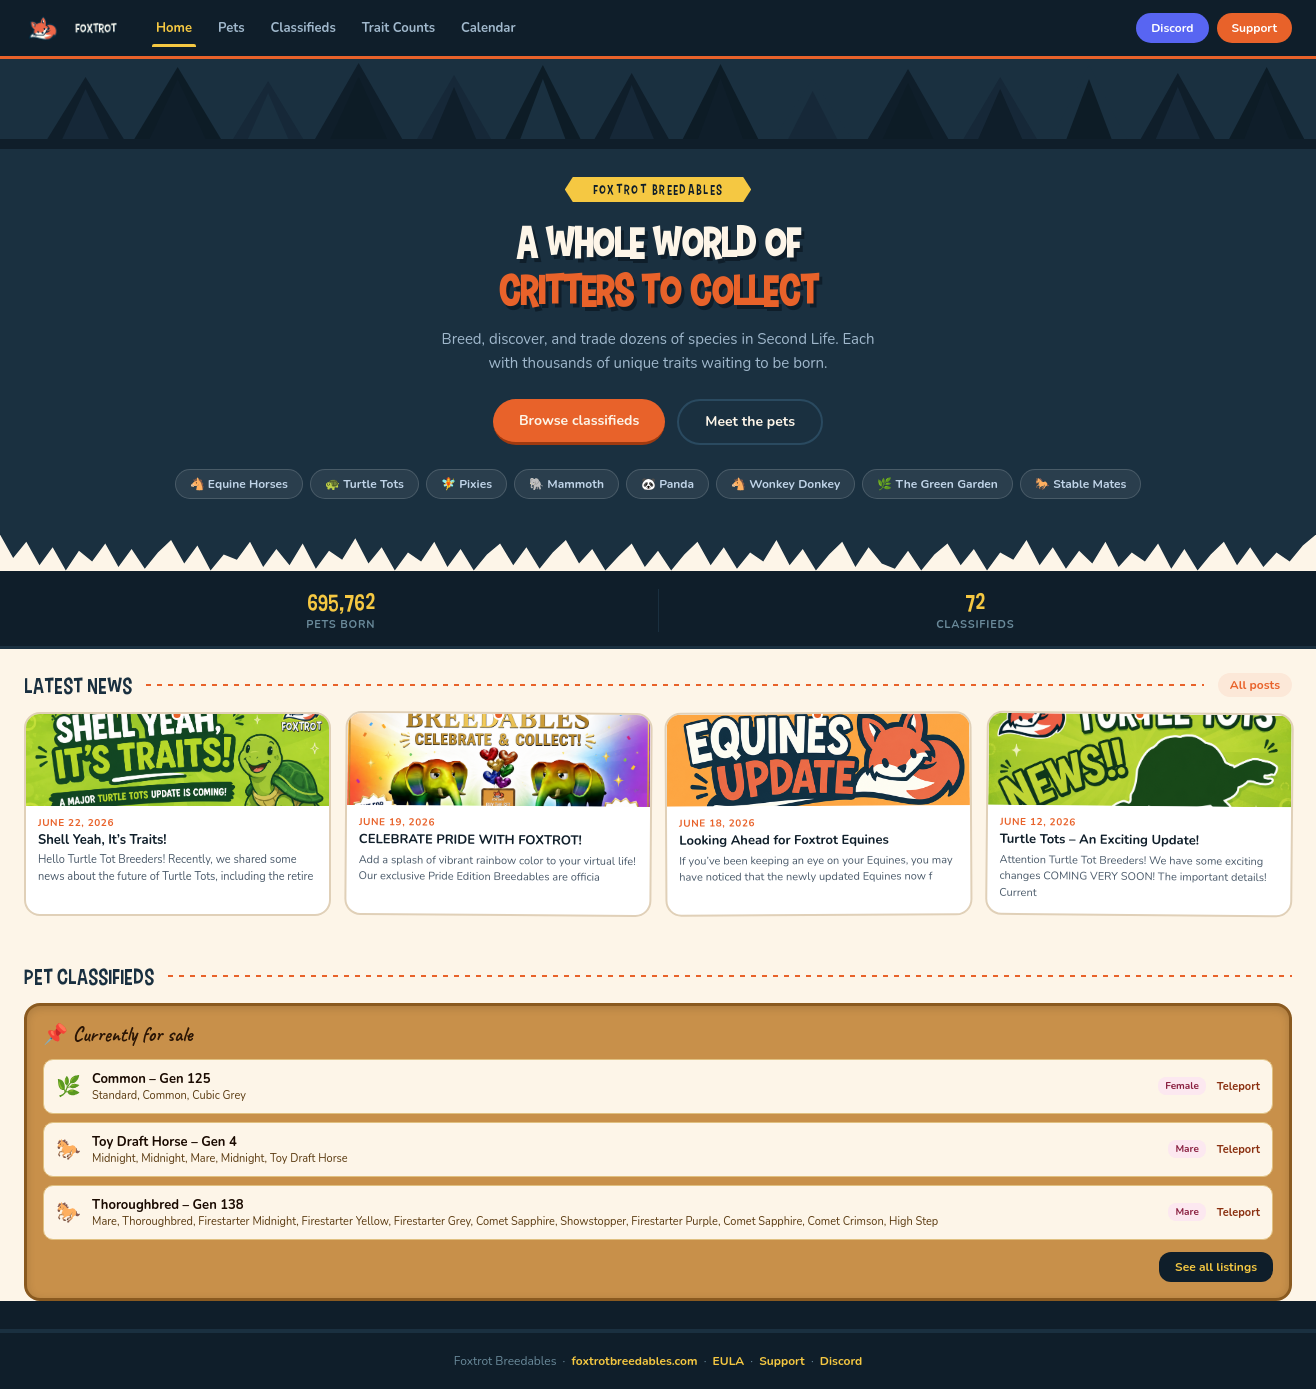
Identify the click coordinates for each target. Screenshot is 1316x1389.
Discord (1172, 28)
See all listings (1216, 1267)
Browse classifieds (579, 420)
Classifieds (303, 28)
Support (1254, 28)
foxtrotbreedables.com (635, 1361)
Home (174, 28)
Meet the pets (750, 421)
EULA (729, 1361)
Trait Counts (398, 28)
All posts (1255, 685)
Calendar (488, 28)
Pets (231, 28)
